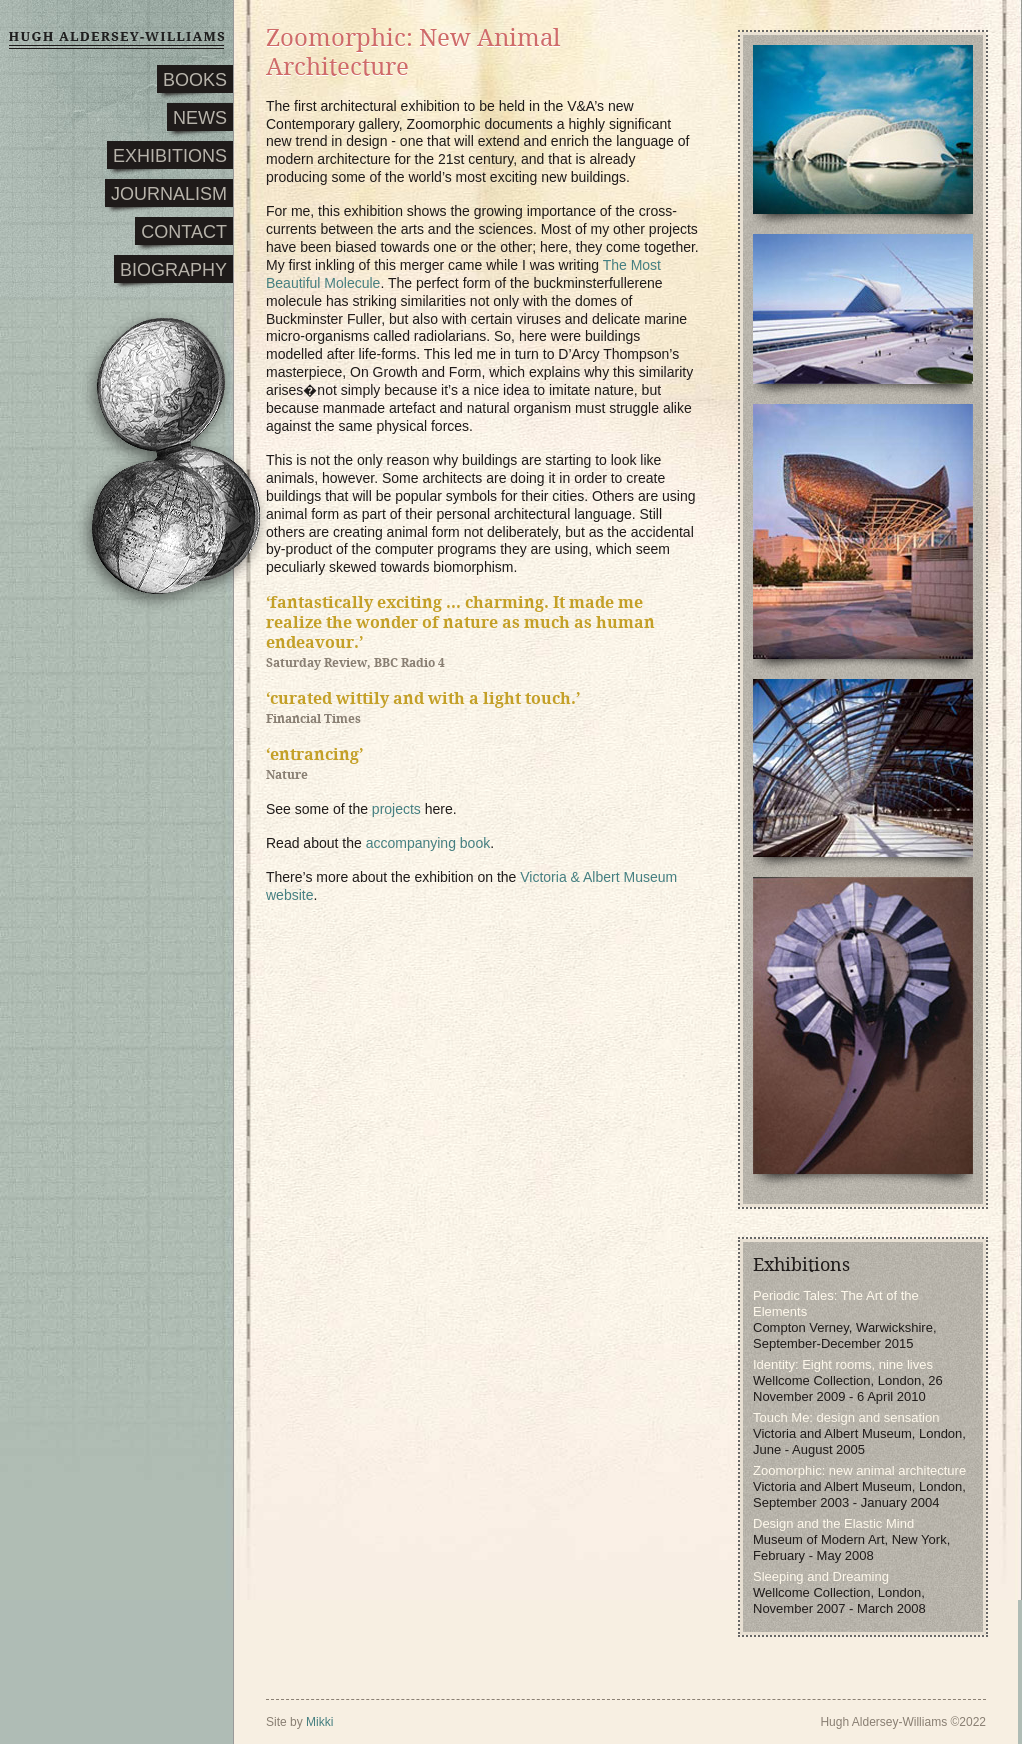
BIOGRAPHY (173, 270)
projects (396, 809)
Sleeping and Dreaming (821, 1576)
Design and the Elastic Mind (833, 1523)
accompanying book (428, 843)
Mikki (319, 1722)
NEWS (200, 118)
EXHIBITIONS (170, 156)
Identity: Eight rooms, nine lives (843, 1364)
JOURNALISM (169, 194)
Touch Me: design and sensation (846, 1417)
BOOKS (195, 80)
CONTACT (184, 232)
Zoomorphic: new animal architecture (859, 1470)
